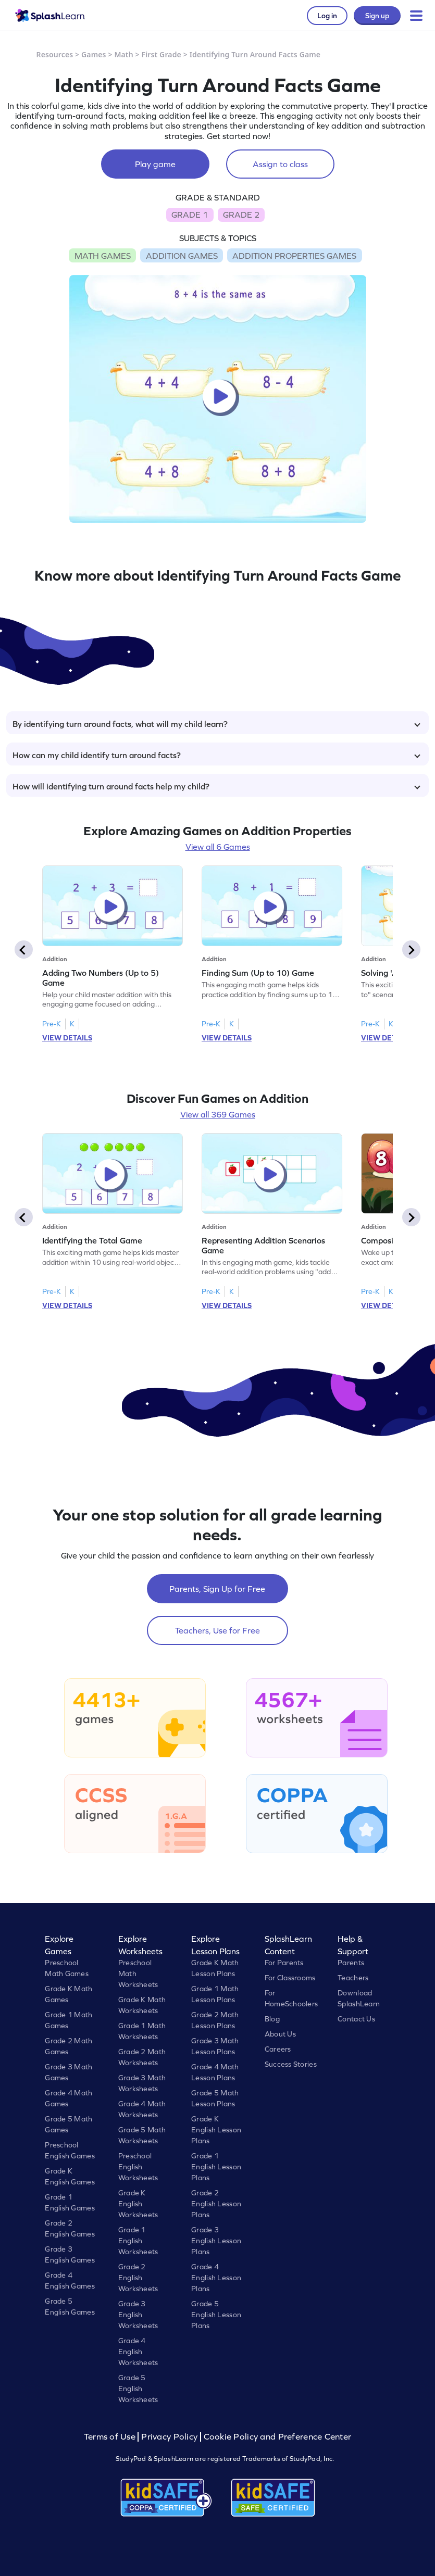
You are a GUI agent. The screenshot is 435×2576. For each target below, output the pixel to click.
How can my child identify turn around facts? (216, 755)
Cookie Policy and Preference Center (278, 2437)
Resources (54, 54)
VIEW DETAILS (67, 1038)
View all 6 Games (217, 846)
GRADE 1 (189, 214)
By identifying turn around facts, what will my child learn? (216, 723)
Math (123, 54)
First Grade (161, 54)
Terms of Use (111, 2437)
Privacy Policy (169, 2437)
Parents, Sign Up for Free (217, 1588)
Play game (155, 164)
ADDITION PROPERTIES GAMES (294, 255)
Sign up (377, 15)
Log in (327, 15)
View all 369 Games (217, 1114)
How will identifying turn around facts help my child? (216, 786)
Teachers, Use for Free (217, 1630)
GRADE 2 (241, 214)
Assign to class (280, 164)
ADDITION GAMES (182, 255)
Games (93, 54)
